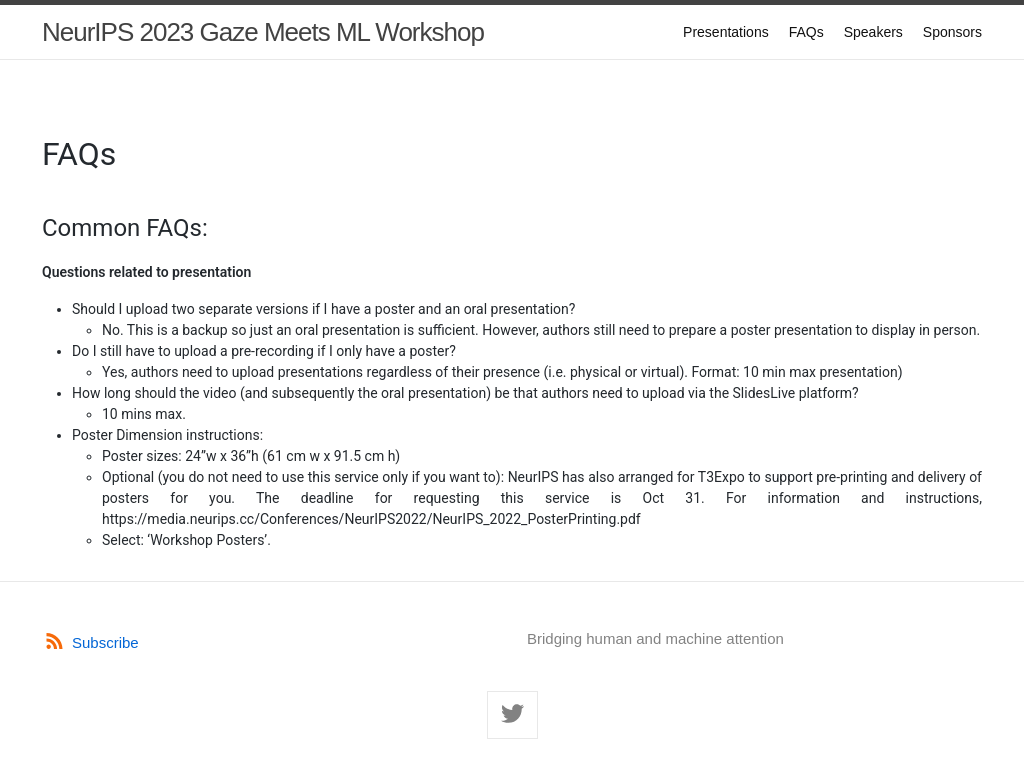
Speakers (873, 32)
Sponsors (952, 32)
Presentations (726, 32)
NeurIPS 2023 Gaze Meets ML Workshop (263, 32)
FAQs (806, 32)
